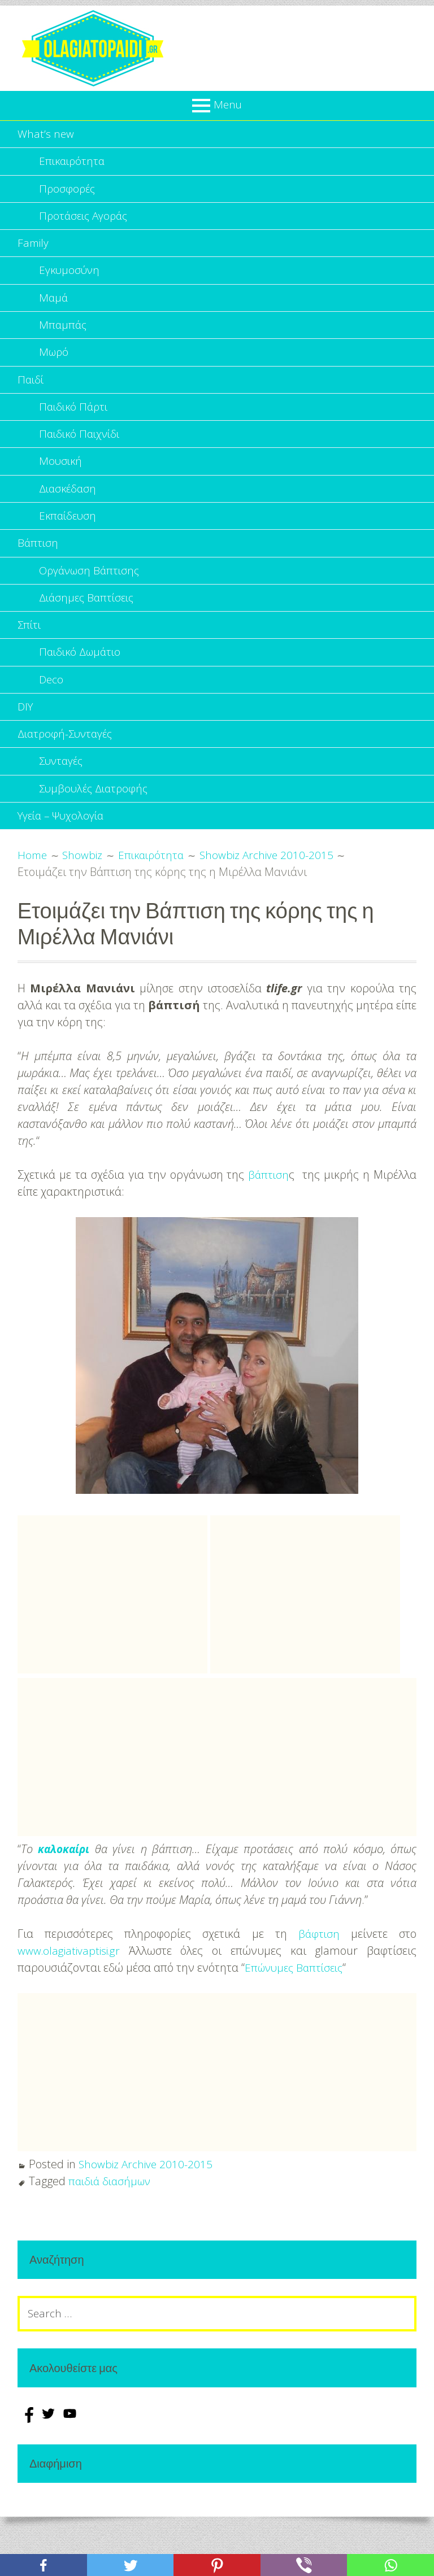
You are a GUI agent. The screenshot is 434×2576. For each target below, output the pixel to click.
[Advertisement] (112, 1634)
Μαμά (54, 307)
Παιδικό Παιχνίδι (81, 451)
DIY (26, 739)
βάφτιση (318, 1973)
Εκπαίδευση (69, 538)
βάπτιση (268, 1214)
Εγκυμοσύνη (70, 278)
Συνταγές (62, 797)
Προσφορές (68, 192)
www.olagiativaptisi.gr (71, 1990)
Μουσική (61, 480)
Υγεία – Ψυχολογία (64, 854)
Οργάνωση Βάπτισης (92, 595)
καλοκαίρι (65, 1888)
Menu (227, 104)
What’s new (46, 134)
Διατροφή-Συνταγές (68, 768)
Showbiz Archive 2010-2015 (147, 2203)
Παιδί (31, 394)
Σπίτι (30, 653)
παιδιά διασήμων (111, 2220)
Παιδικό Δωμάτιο (82, 682)
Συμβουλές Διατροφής (96, 826)
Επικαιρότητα (73, 163)
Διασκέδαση (69, 509)
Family (34, 250)
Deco (51, 710)
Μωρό (54, 365)
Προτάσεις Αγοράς (86, 221)
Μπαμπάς (63, 336)
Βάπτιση (38, 566)
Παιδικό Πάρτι (75, 422)
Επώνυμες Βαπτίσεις (297, 2007)
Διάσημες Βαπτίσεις (89, 624)
